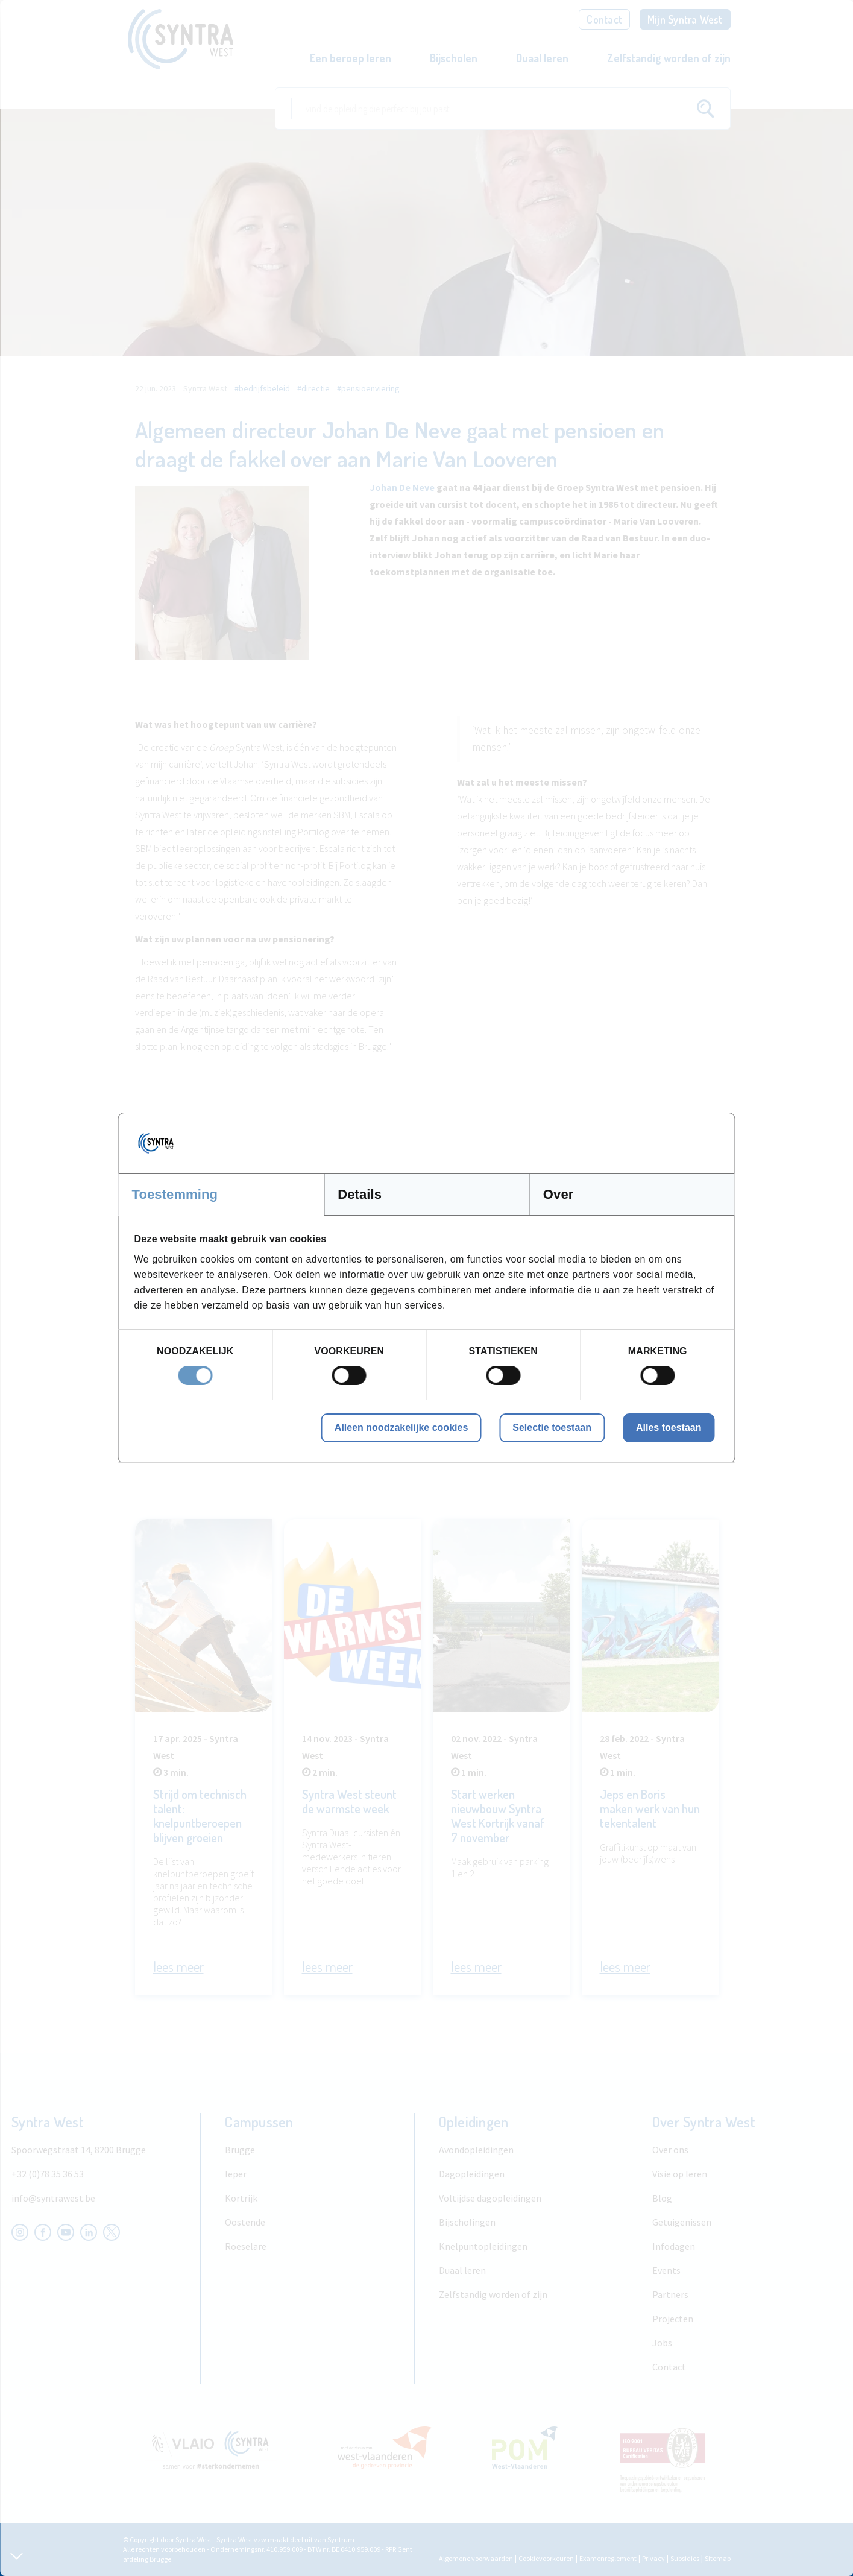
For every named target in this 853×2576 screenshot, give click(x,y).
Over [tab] (558, 1194)
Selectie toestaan (551, 1427)
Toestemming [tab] (175, 1194)
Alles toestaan (668, 1427)
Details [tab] (360, 1194)
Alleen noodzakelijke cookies (401, 1427)
